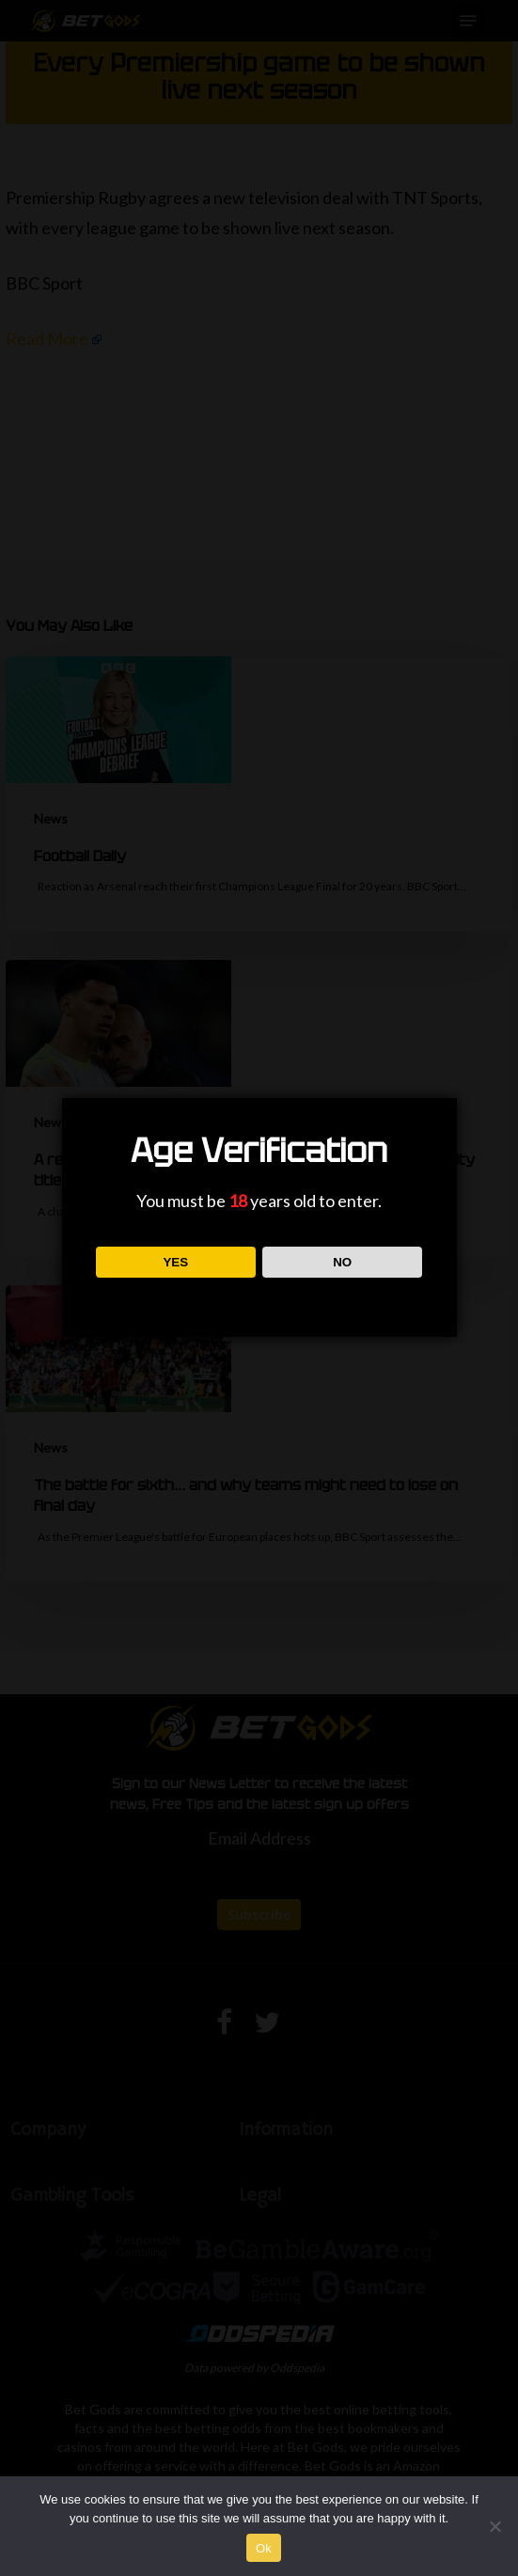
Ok (264, 2548)
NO (342, 1262)
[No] (494, 2526)
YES (175, 1262)
